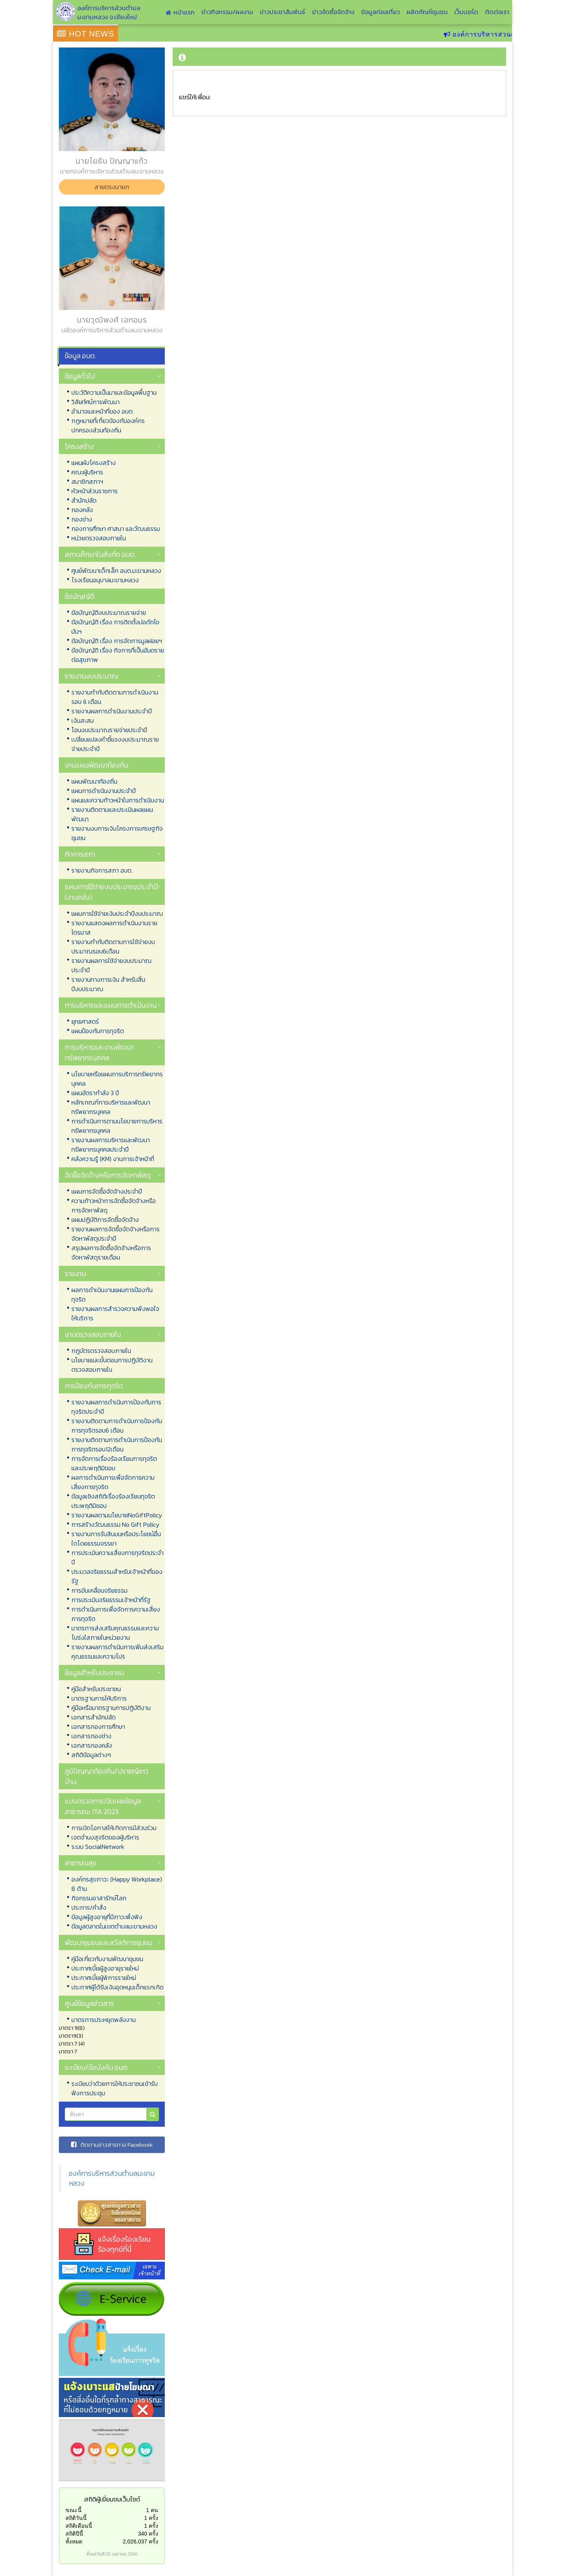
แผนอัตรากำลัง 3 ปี (95, 1092)
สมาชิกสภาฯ (87, 481)
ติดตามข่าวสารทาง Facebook (112, 2144)
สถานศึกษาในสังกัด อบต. (100, 554)
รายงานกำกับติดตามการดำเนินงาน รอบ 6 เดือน (114, 696)
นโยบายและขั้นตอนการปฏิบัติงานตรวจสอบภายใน (112, 1364)
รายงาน (75, 1273)
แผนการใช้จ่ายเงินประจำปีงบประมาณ (117, 913)
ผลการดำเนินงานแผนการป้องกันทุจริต (112, 1294)
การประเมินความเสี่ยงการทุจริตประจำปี (117, 1557)
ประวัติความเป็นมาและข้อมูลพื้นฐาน (114, 392)
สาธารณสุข (80, 1863)
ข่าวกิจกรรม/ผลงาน (227, 11)
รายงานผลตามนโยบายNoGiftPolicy (116, 1515)
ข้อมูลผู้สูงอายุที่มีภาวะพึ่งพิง (106, 1917)
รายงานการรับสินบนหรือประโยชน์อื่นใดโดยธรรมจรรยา (116, 1538)
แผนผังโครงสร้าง (93, 462)
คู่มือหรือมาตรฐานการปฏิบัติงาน (111, 1707)
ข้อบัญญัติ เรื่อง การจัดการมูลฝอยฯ (116, 640)
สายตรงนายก (112, 186)
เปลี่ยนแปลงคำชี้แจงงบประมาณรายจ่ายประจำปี (115, 744)
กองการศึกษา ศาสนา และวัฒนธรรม (115, 528)
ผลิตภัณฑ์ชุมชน (427, 11)
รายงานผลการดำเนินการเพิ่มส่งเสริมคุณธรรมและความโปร (117, 1651)
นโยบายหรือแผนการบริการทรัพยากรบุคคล (117, 1078)
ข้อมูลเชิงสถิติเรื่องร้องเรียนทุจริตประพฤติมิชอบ (113, 1500)
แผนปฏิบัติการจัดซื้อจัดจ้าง (105, 1219)
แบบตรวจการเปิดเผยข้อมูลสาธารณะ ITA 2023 (103, 1806)
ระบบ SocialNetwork (97, 1846)
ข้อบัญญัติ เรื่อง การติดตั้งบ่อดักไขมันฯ (115, 626)
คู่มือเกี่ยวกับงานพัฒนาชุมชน (107, 1958)
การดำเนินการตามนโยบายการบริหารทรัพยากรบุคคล (116, 1125)
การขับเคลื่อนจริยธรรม (99, 1590)
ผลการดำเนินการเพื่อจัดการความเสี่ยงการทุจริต (113, 1482)
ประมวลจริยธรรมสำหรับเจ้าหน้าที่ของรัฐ (116, 1576)
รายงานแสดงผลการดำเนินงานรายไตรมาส (114, 927)
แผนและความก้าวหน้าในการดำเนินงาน (117, 800)
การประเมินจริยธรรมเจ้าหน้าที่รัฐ (111, 1599)
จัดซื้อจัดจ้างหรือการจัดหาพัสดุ (108, 1175)
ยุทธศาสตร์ (85, 1021)
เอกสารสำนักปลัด (93, 1717)
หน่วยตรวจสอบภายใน (98, 538)
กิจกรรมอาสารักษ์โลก (98, 1898)
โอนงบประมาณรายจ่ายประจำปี (109, 730)
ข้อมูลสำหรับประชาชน (94, 1672)
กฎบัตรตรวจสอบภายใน (101, 1350)
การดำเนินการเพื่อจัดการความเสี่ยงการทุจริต (115, 1613)
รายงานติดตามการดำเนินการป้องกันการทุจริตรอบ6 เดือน (116, 1425)
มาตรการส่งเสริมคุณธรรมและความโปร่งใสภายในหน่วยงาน (115, 1632)
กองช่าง (81, 519)
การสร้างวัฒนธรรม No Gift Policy (115, 1524)
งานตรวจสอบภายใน (93, 1334)
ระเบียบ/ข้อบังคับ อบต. (96, 2067)
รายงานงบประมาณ (91, 676)
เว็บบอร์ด (466, 11)
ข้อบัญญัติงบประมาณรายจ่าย (108, 612)
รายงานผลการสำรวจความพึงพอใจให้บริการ (115, 1313)
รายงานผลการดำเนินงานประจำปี (111, 711)
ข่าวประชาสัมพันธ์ (282, 11)
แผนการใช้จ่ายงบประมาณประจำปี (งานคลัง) (111, 891)
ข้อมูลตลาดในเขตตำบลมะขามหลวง (114, 1926)
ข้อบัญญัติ (79, 596)
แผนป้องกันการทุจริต (97, 1031)
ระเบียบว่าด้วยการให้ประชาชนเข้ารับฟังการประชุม (114, 2088)
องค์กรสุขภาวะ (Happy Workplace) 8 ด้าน (116, 1883)
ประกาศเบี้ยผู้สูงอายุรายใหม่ (105, 1968)
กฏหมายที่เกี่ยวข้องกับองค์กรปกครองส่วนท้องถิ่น (108, 425)
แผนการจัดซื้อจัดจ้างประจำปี (106, 1191)
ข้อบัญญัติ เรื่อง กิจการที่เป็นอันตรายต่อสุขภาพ (117, 654)
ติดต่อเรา (497, 11)
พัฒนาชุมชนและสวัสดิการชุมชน (108, 1942)
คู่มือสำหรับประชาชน (96, 1689)
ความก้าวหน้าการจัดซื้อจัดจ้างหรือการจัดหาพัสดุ (113, 1205)
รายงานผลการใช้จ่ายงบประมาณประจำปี (111, 965)
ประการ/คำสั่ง (88, 1907)
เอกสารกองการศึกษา (98, 1726)
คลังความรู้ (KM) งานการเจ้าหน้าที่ (112, 1158)
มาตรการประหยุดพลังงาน (103, 2019)
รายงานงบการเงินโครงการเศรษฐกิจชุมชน (117, 833)
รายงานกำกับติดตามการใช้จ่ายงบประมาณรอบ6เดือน (113, 946)
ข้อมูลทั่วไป (80, 376)
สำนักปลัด (84, 500)
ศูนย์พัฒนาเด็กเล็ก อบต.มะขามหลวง (116, 570)
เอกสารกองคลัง (91, 1745)
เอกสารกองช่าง (91, 1736)
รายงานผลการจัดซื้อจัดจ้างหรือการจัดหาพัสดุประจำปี (115, 1233)
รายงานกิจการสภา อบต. (102, 870)
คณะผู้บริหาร (87, 472)
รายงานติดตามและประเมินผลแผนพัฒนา (112, 814)
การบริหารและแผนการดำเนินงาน (111, 1005)
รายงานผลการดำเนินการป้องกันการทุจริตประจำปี (116, 1406)
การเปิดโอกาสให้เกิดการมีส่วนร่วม (114, 1827)
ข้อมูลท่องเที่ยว (380, 11)
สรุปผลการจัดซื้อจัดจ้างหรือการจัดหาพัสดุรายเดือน (111, 1252)
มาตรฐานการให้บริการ (99, 1698)
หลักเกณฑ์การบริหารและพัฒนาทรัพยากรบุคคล (110, 1106)
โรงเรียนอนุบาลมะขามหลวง (105, 580)
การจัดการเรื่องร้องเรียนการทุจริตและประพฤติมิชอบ (114, 1463)
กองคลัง (82, 509)
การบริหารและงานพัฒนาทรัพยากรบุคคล (99, 1052)
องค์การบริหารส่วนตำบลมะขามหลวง (112, 2178)
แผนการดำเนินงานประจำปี (103, 790)
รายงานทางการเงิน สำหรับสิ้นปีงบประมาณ (108, 984)
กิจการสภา (80, 854)
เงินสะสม (82, 720)
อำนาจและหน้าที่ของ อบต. (102, 411)
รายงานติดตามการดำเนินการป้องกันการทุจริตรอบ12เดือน (116, 1444)
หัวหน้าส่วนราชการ (94, 491)
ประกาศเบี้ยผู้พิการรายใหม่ (103, 1977)
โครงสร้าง (79, 446)
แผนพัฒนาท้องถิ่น (94, 781)
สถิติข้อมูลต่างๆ (91, 1754)
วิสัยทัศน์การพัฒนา (95, 402)
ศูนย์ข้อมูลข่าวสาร (89, 2003)
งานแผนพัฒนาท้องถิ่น (96, 765)
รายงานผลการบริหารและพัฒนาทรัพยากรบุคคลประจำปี (110, 1144)
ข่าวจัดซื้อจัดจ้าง (333, 11)
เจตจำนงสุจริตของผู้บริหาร (105, 1837)
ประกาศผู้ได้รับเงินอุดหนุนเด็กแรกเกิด (117, 1987)
